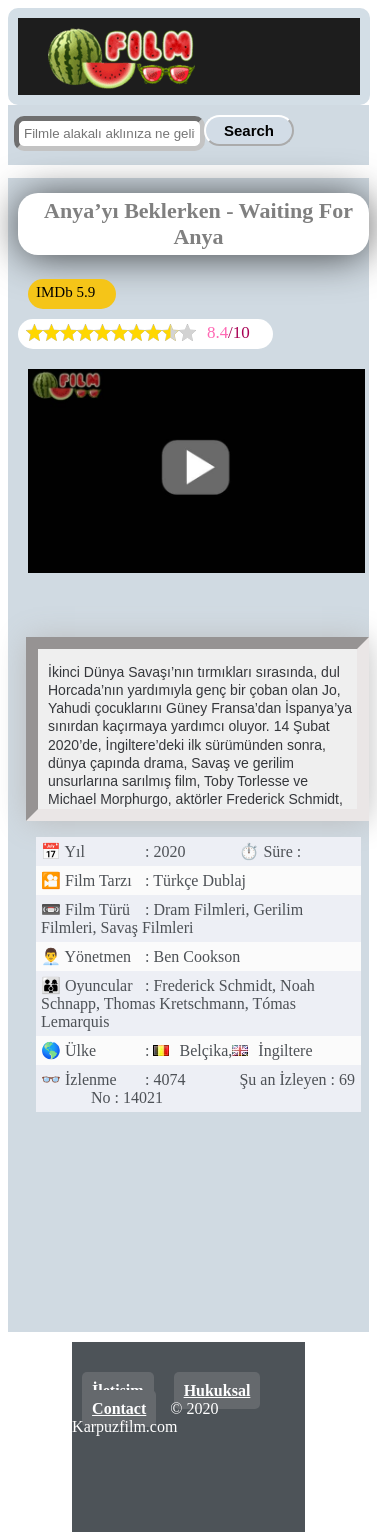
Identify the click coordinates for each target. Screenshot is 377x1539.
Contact (119, 1408)
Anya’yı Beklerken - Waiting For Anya (198, 223)
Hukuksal (217, 1390)
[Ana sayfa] (111, 85)
